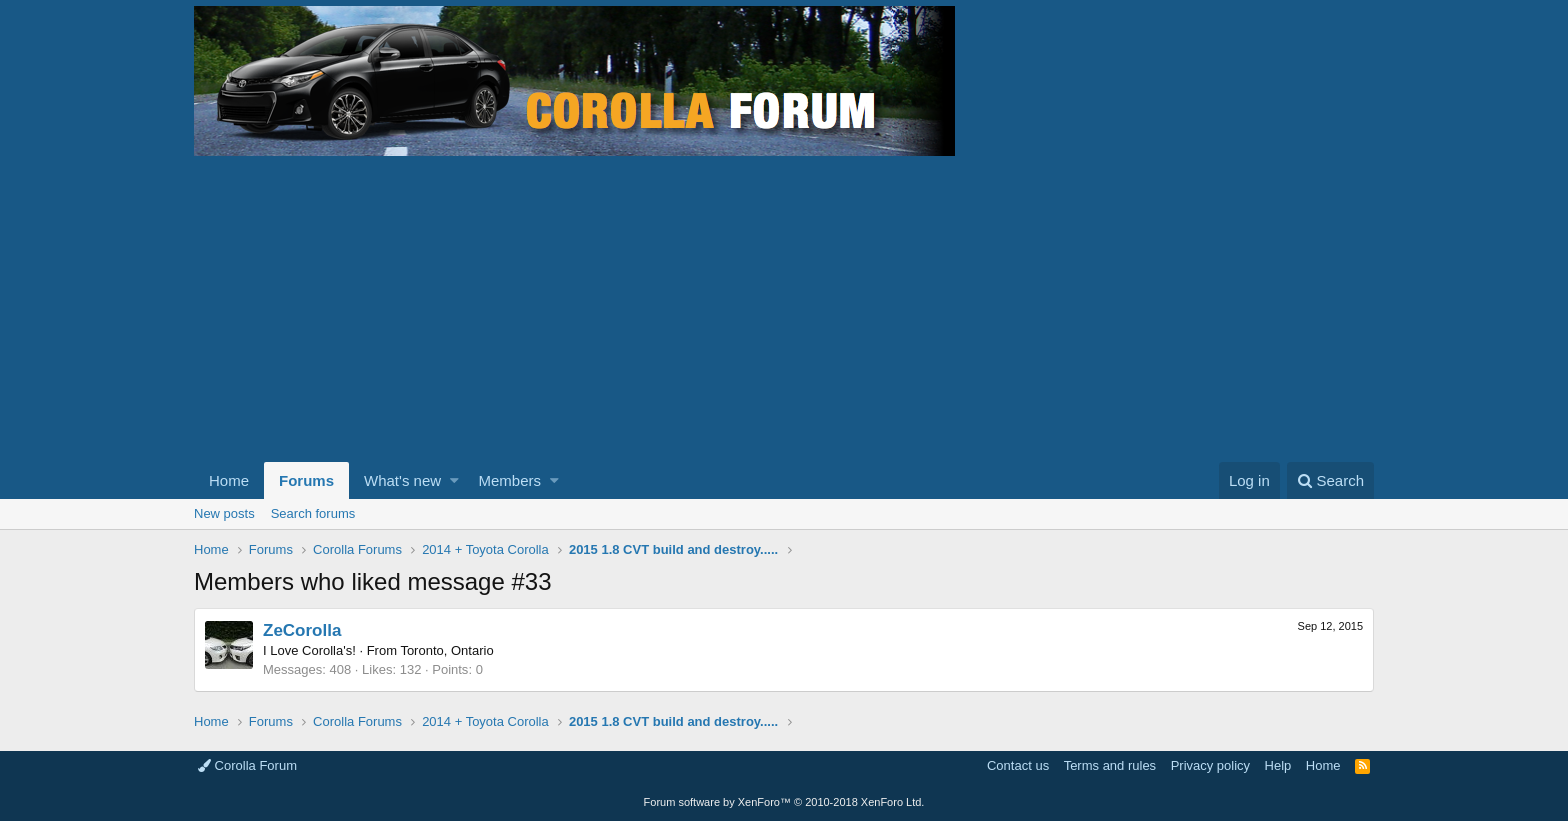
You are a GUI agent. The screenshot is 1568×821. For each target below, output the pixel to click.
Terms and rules (1110, 765)
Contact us (1018, 765)
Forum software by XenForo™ (784, 802)
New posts (224, 513)
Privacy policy (1210, 765)
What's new (402, 480)
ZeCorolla (302, 630)
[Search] (1330, 480)
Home (229, 480)
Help (1278, 765)
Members (510, 480)
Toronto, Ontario (446, 650)
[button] (454, 480)
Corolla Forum (247, 765)
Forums (306, 480)
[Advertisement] (784, 312)
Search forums (313, 513)
